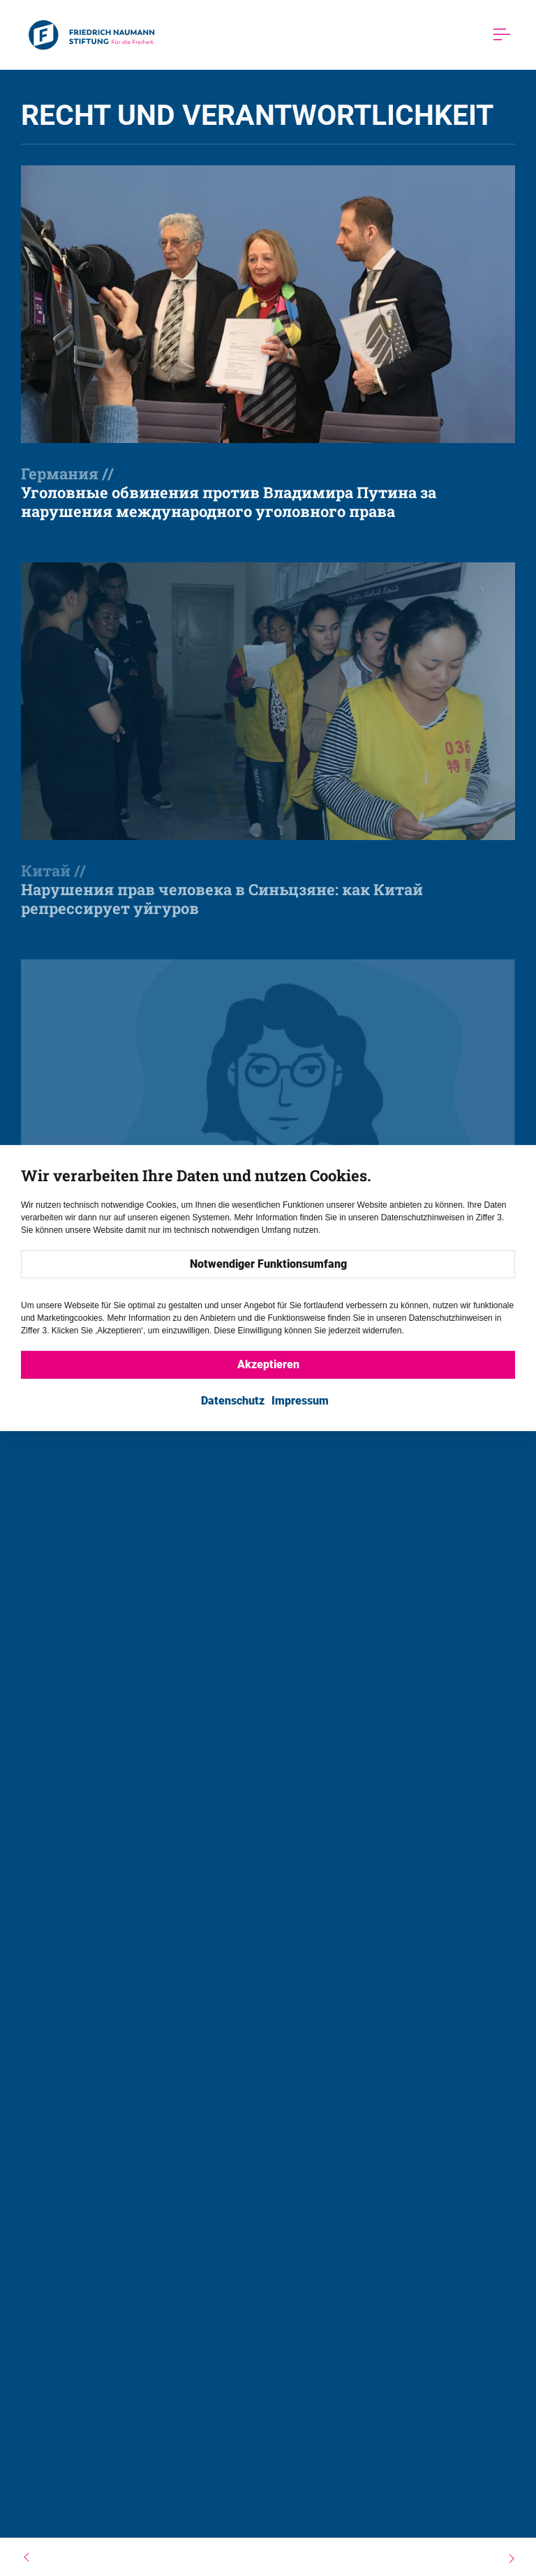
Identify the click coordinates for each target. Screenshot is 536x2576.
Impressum (300, 1400)
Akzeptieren (268, 1364)
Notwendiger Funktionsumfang (268, 1264)
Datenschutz (233, 1400)
